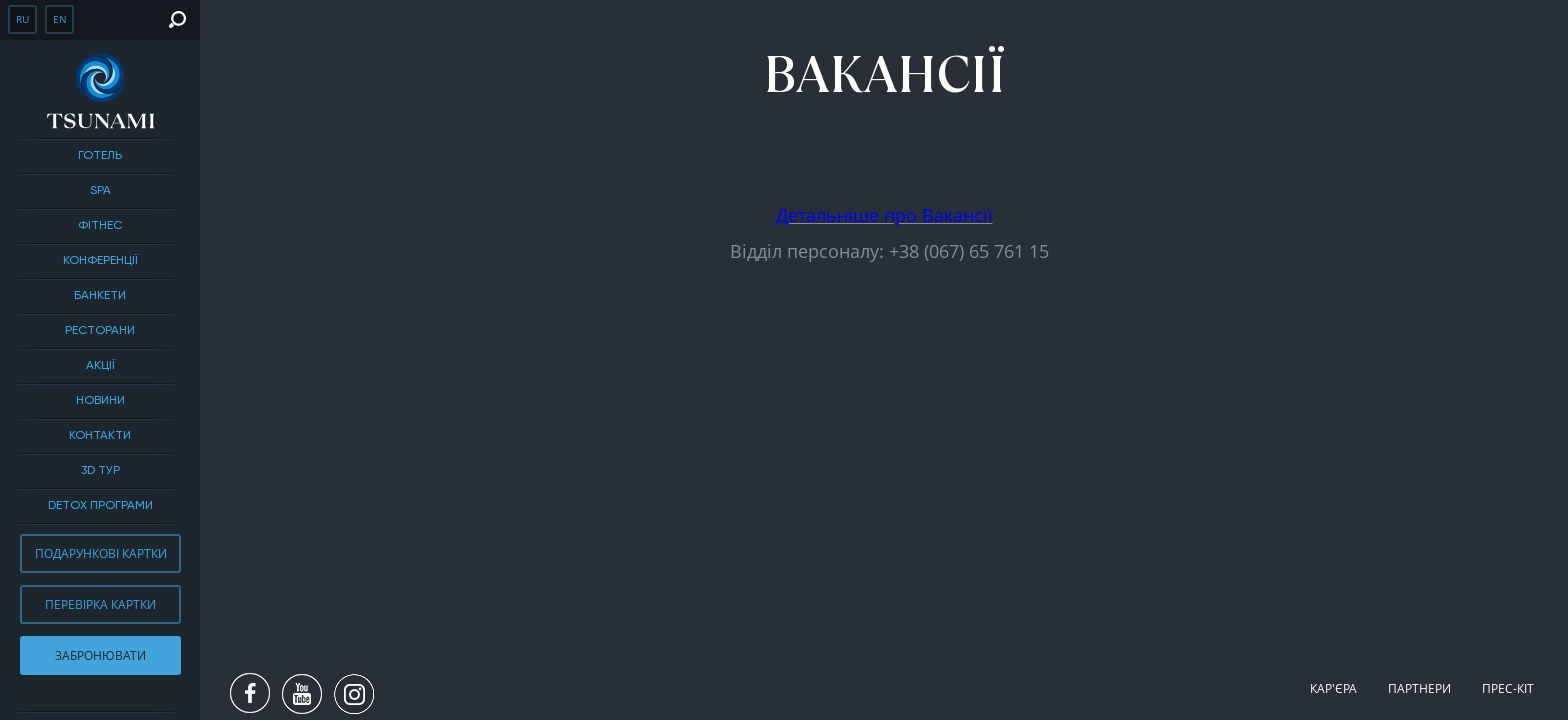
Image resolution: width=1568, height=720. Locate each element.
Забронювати (100, 655)
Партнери (1419, 688)
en (60, 19)
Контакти (100, 436)
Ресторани (100, 331)
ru (22, 19)
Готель (100, 156)
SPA (100, 191)
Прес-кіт (1508, 688)
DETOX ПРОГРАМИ (100, 506)
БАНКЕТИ (100, 296)
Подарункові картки (101, 553)
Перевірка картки (100, 604)
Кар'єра (1333, 688)
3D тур (100, 471)
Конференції (100, 261)
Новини (100, 401)
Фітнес (100, 226)
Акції (100, 366)
